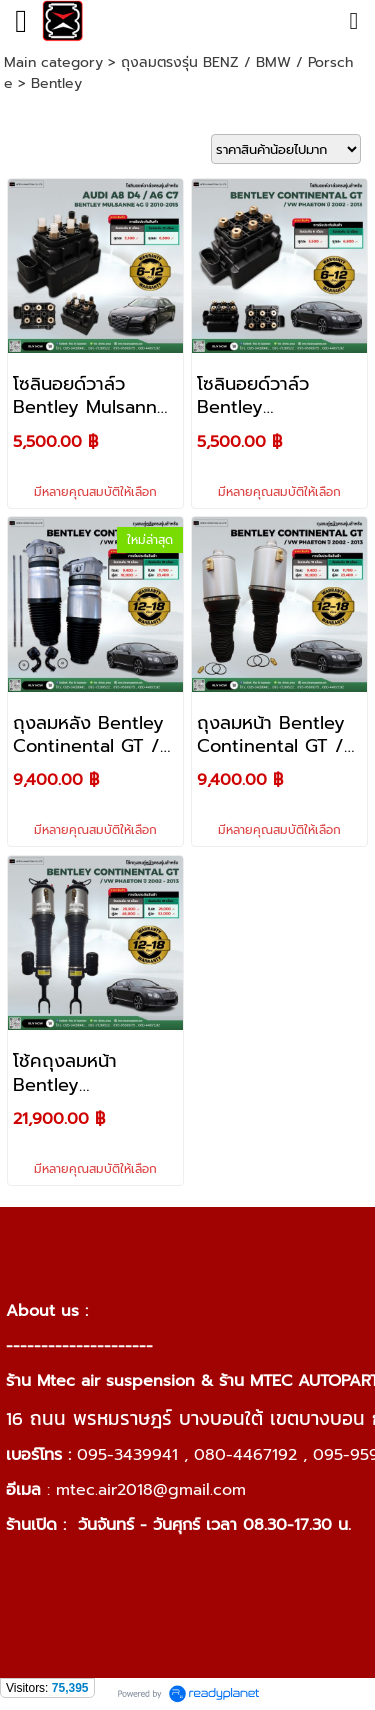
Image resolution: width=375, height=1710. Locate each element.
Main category (53, 62)
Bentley (56, 83)
